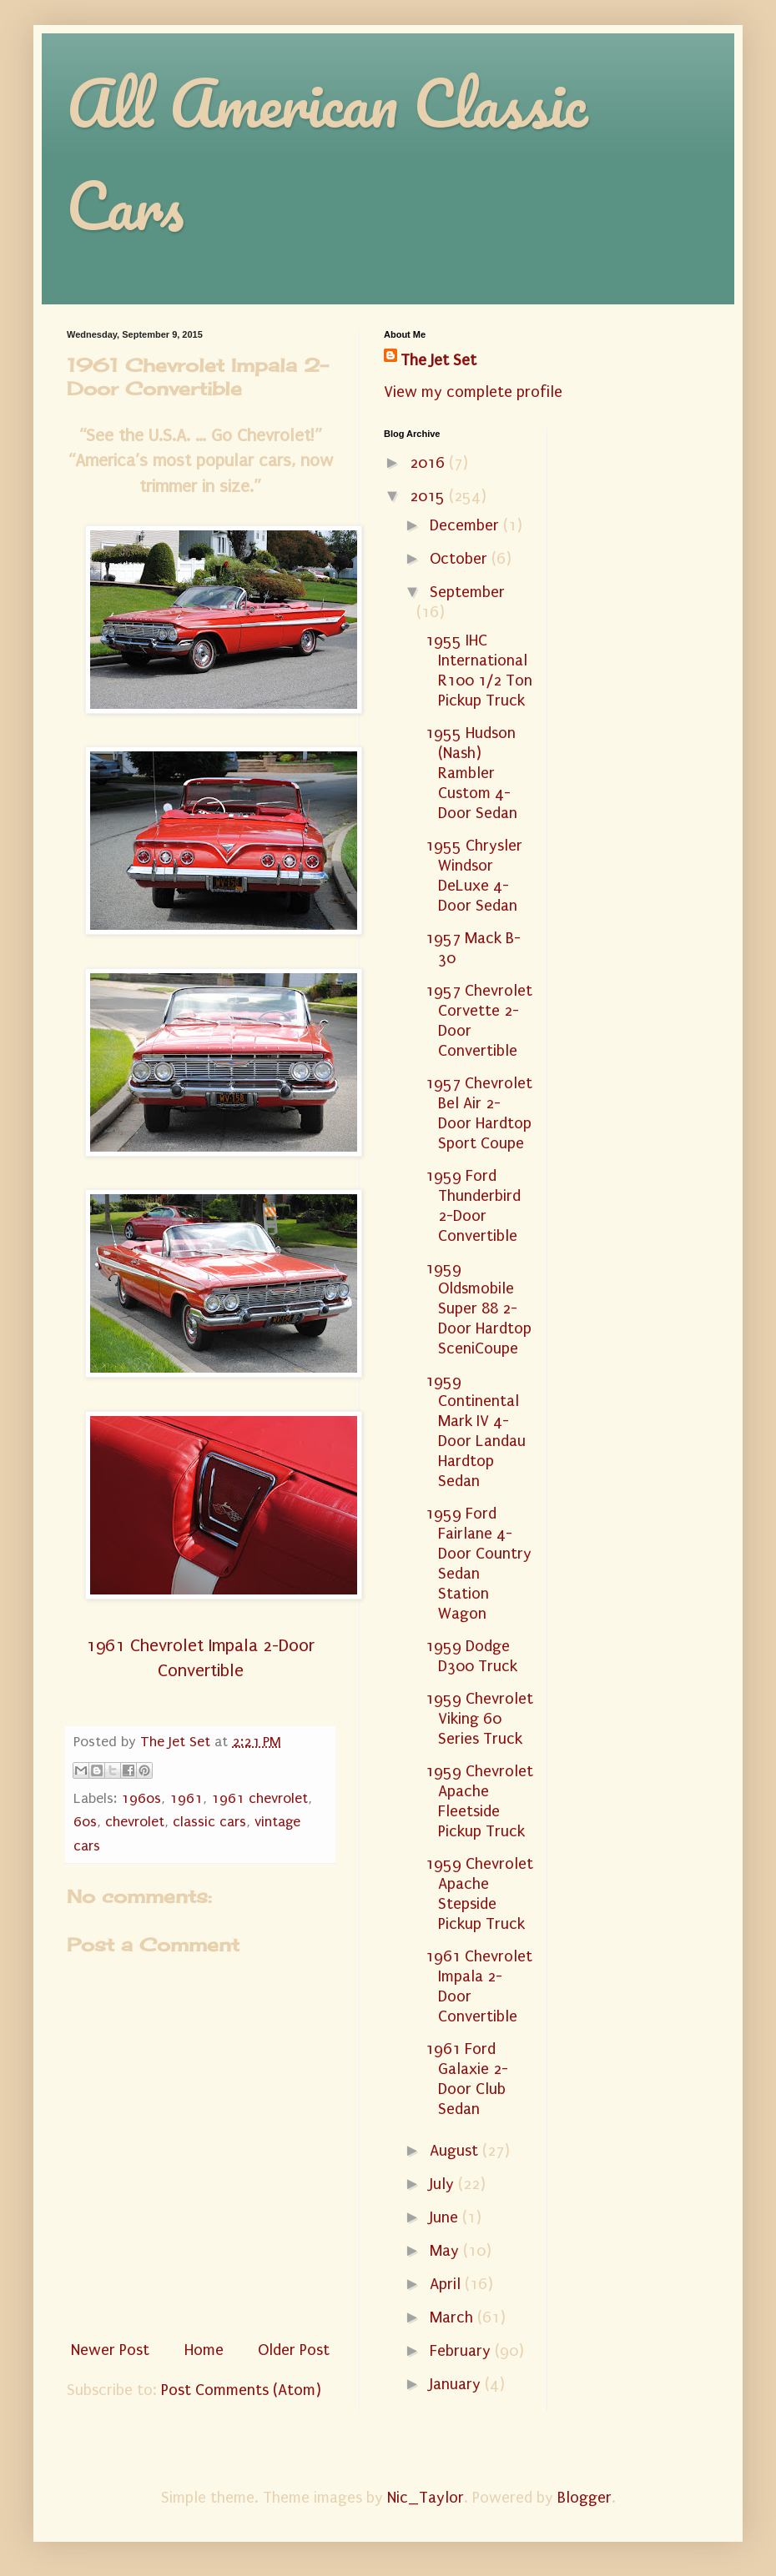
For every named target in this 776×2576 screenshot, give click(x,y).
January (457, 2384)
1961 (186, 1798)
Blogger (584, 2497)
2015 (429, 496)
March (453, 2317)
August (456, 2151)
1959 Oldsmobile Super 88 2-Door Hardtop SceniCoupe (479, 1308)
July (444, 2184)
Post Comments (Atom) (241, 2390)
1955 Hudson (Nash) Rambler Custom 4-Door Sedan (471, 773)
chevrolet (134, 1822)
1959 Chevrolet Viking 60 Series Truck (479, 1719)
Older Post (294, 2350)
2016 (429, 463)
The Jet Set (438, 360)
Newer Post (110, 2350)
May (446, 2251)
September (467, 592)
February (462, 2351)
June (446, 2217)
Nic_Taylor (425, 2497)
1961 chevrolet (259, 1798)
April (447, 2284)
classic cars (209, 1822)
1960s (141, 1798)
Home (204, 2350)
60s (85, 1822)
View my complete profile (473, 392)
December (466, 525)
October (460, 559)
